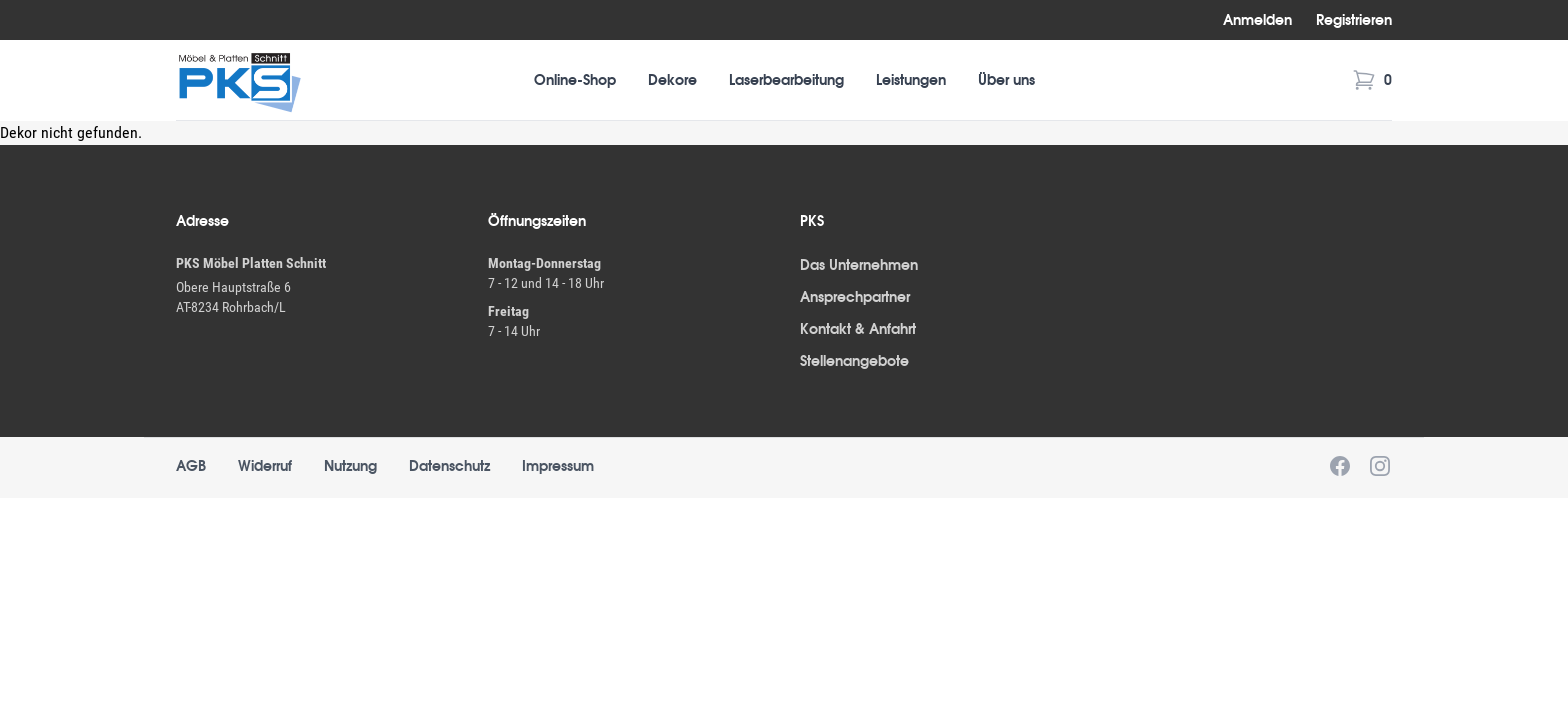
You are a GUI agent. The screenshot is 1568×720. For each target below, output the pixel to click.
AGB (191, 466)
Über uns (1006, 80)
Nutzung (350, 466)
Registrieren (1354, 20)
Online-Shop (575, 80)
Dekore (672, 80)
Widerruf (265, 466)
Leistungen (911, 80)
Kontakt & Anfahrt (858, 329)
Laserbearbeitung (786, 80)
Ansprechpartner (855, 297)
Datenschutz (449, 466)
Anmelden (1257, 20)
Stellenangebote (854, 361)
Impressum (558, 466)
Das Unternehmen (859, 265)
